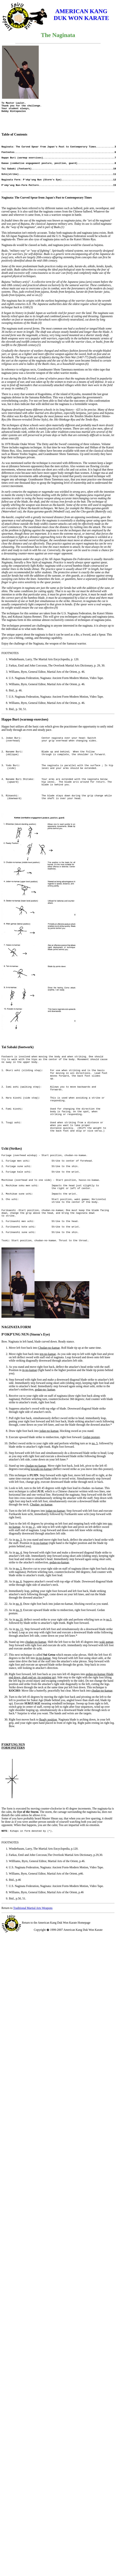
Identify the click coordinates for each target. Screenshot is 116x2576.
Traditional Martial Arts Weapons (32, 1980)
